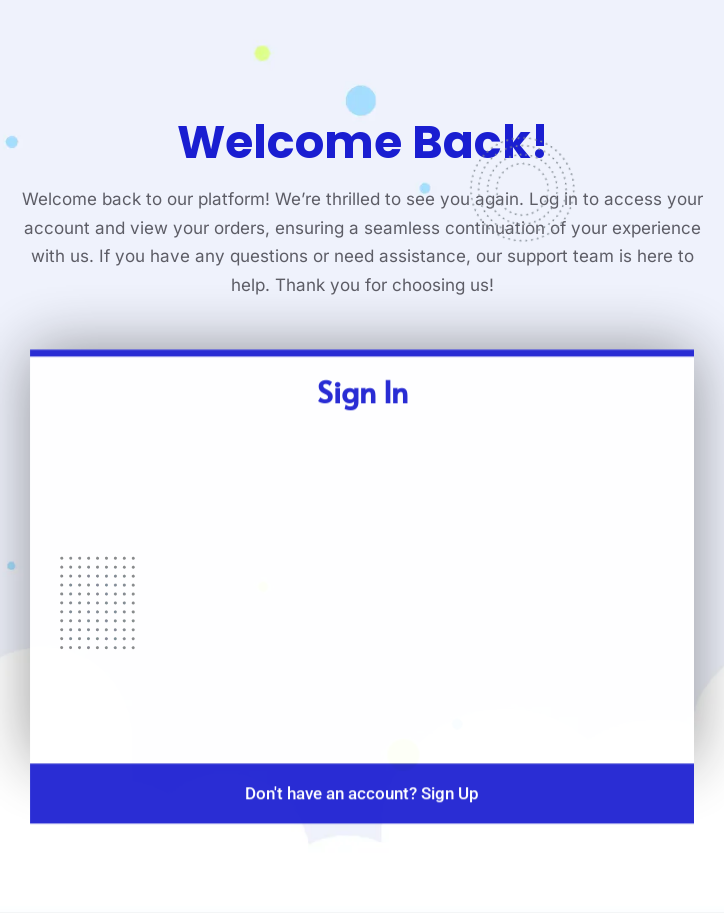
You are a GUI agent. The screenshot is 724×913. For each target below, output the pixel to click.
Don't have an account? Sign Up (362, 808)
